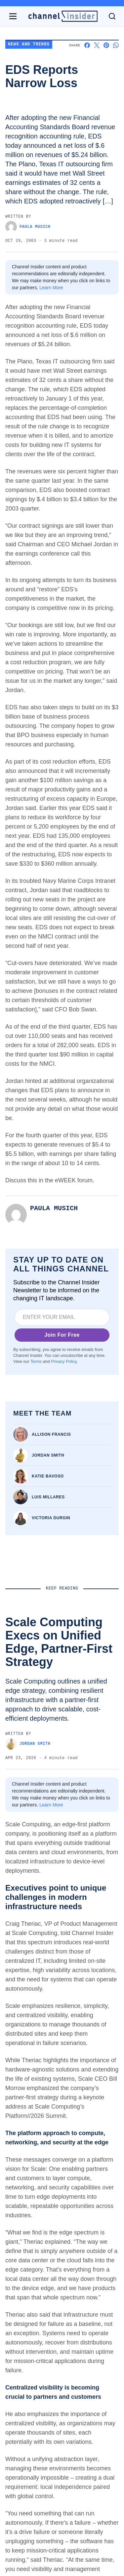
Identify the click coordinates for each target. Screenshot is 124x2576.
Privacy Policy (63, 1361)
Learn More (51, 287)
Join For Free (62, 1335)
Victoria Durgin (51, 1518)
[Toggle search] (112, 16)
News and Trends (29, 44)
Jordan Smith (48, 1455)
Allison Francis (51, 1434)
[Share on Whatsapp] (116, 45)
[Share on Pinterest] (106, 45)
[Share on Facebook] (87, 45)
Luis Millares (48, 1497)
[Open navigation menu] (13, 16)
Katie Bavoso (48, 1476)
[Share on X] (97, 45)
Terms (36, 1361)
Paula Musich (28, 227)
